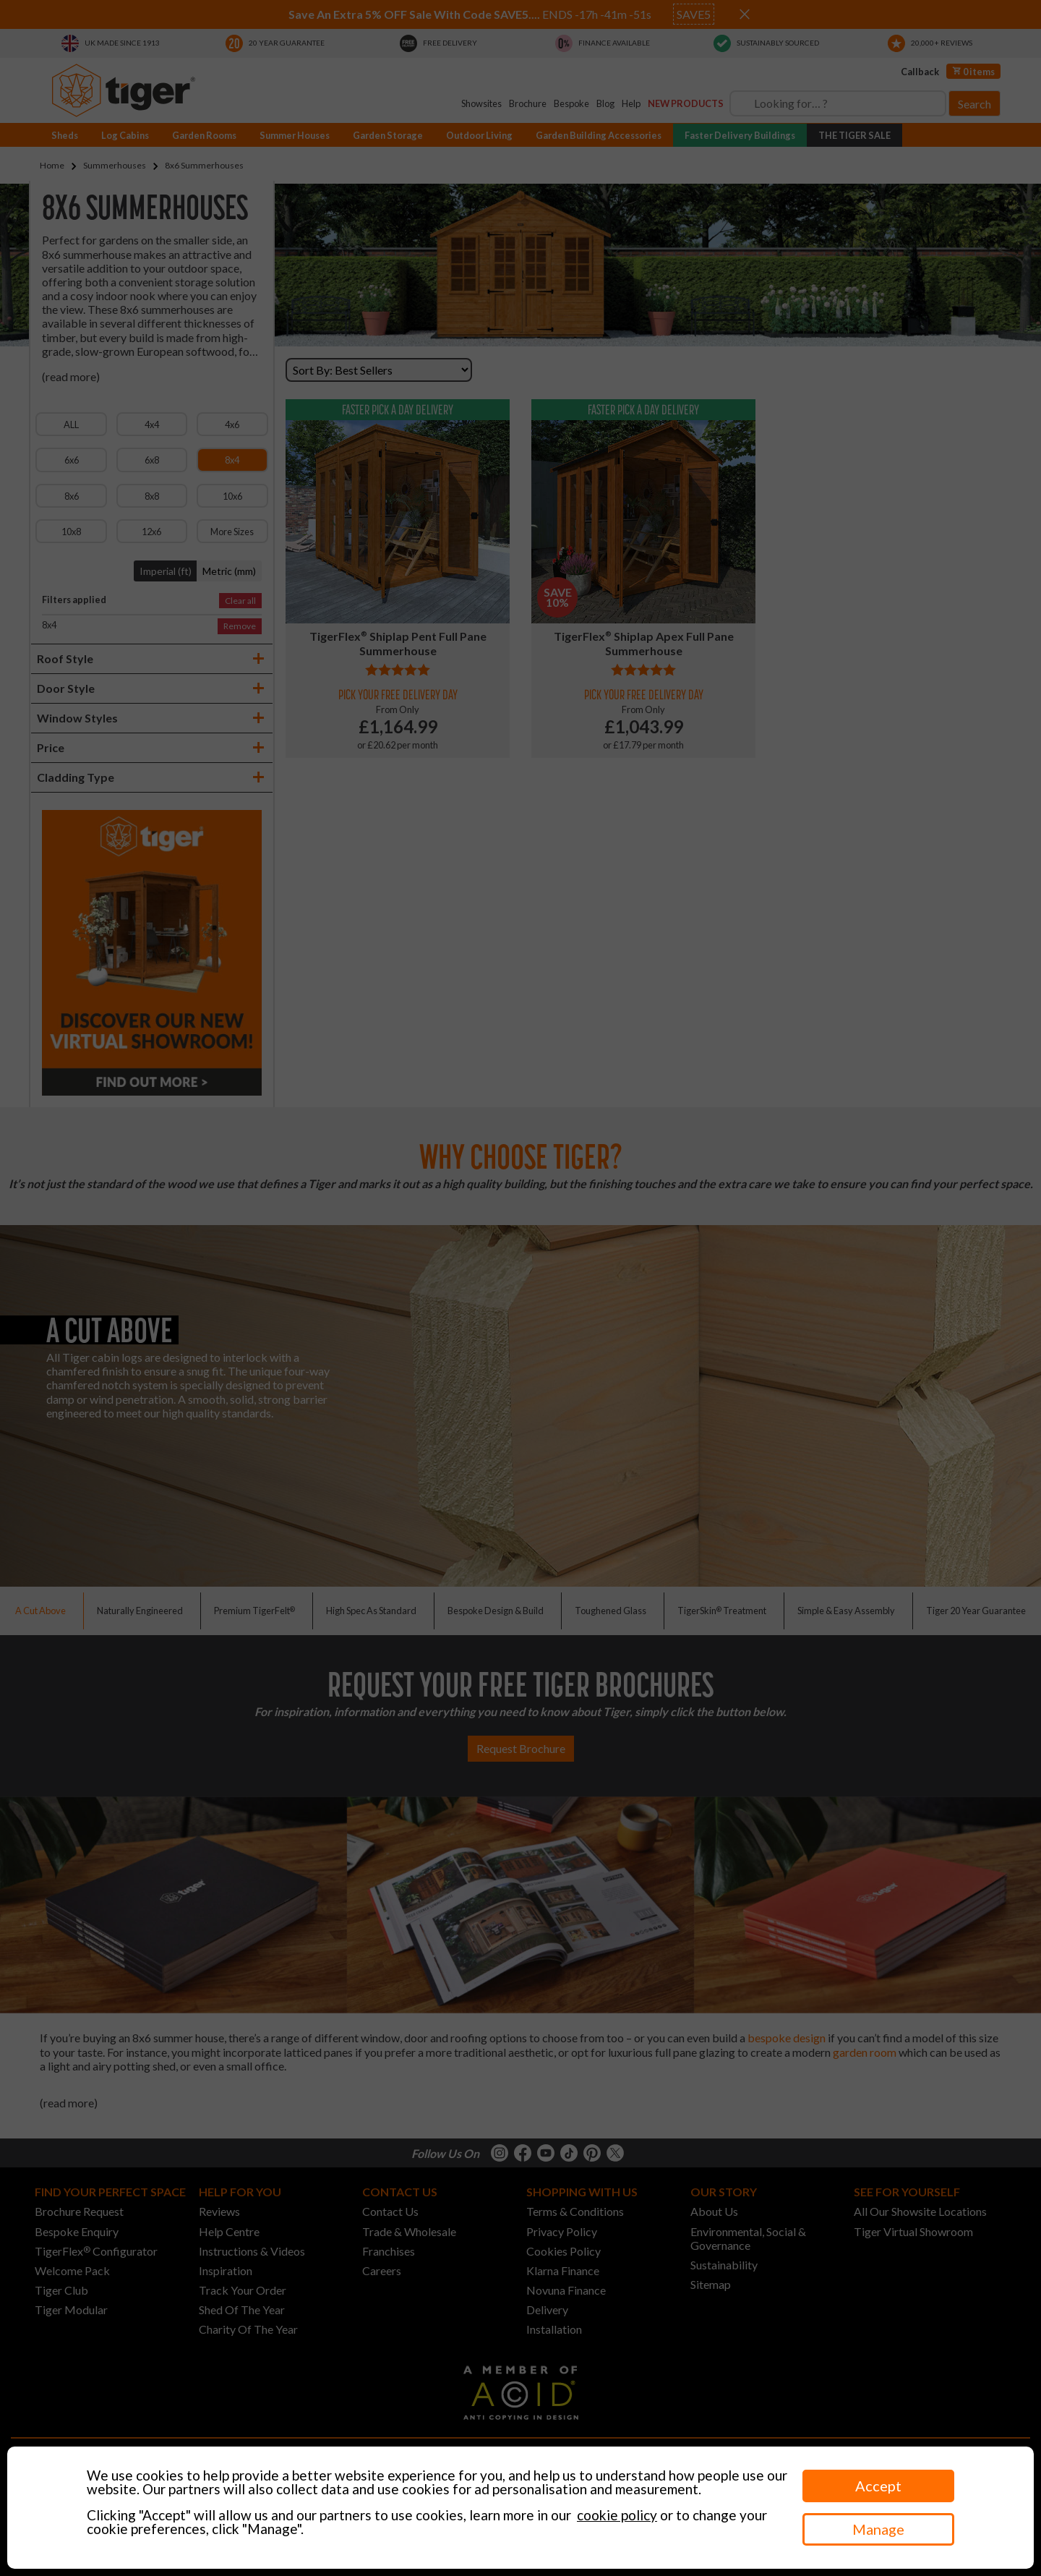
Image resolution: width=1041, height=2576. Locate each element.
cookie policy (617, 2515)
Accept (878, 2485)
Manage (878, 2529)
